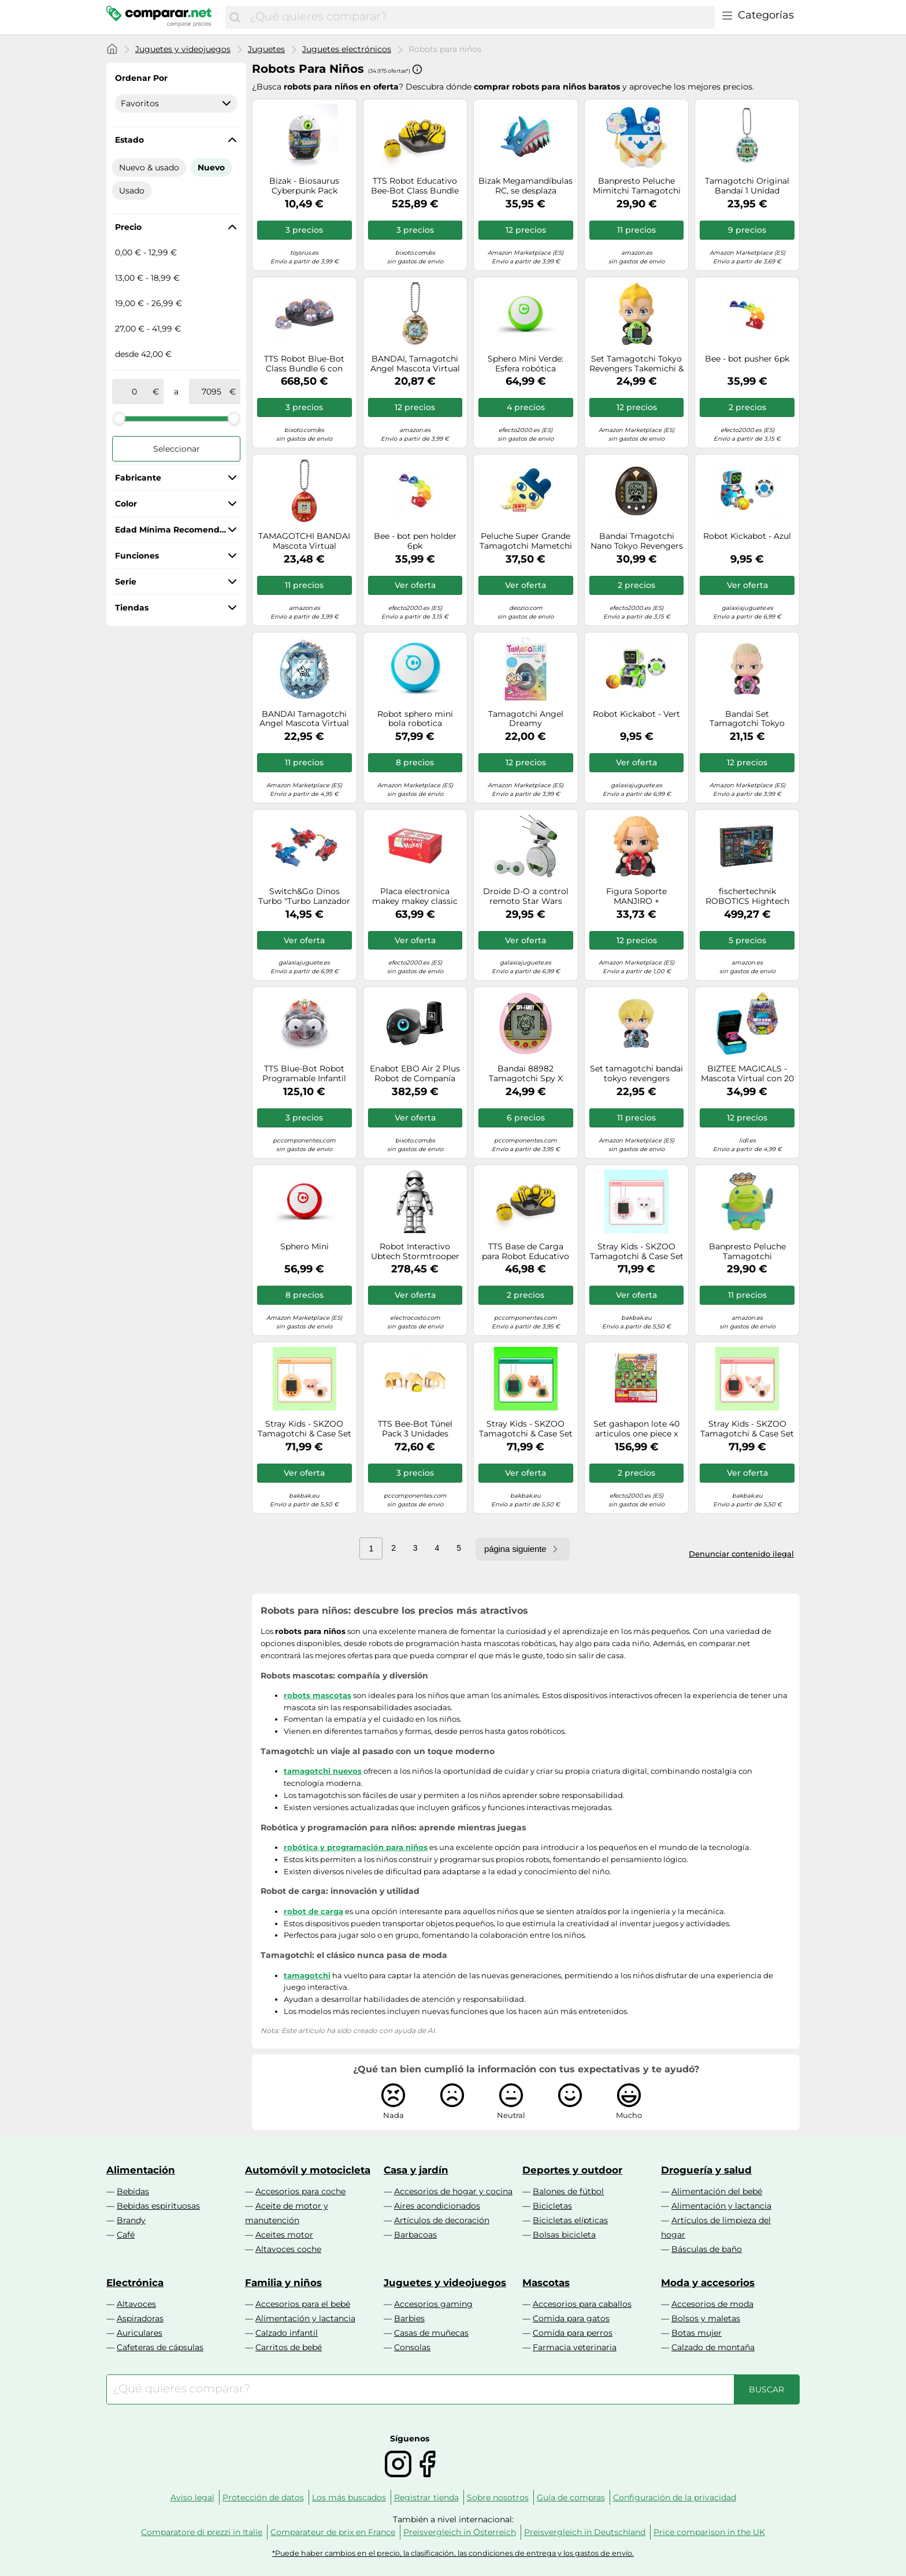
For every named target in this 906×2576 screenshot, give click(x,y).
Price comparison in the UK (709, 2532)
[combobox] (479, 17)
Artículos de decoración (441, 2220)
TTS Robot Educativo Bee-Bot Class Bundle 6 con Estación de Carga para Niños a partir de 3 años (415, 186)
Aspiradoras (140, 2318)
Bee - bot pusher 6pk (747, 359)
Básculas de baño (706, 2249)
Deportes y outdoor (572, 2170)
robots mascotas (317, 1695)
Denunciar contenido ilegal (741, 1553)
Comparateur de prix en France (332, 2532)
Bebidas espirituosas (158, 2206)
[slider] (119, 418)
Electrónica (135, 2282)
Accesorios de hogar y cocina (453, 2191)
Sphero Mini (304, 1247)
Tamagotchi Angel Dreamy (525, 719)
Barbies (409, 2318)
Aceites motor (284, 2234)
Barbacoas (415, 2234)
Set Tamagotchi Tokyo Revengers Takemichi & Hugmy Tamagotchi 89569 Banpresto (636, 364)
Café (126, 2234)
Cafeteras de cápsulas (160, 2347)
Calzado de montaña (713, 2347)
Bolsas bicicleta (564, 2234)
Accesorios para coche (300, 2191)
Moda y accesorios (708, 2282)
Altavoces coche (288, 2249)
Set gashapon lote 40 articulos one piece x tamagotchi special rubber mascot (636, 1429)
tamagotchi (307, 1975)
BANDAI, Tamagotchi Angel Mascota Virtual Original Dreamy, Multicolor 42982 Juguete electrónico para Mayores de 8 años (415, 364)
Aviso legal (192, 2497)
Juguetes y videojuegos (183, 49)
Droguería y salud (706, 2170)
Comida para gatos (571, 2318)
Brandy (131, 2220)
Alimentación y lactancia (721, 2206)
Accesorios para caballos (582, 2304)
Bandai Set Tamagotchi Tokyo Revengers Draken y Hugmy (747, 719)
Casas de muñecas (431, 2333)
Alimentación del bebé (716, 2191)
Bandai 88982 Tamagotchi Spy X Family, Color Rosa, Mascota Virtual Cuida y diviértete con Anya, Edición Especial (525, 1074)
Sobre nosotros (498, 2497)
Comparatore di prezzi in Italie (201, 2532)
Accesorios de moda (712, 2304)
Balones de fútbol (568, 2191)
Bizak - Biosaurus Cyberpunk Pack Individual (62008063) (304, 186)
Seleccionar (176, 449)
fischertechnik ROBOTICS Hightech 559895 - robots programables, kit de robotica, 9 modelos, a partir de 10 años (747, 896)
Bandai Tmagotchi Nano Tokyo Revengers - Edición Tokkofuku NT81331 (637, 541)
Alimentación (140, 2170)
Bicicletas (552, 2206)
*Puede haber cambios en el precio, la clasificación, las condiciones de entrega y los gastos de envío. (453, 2553)
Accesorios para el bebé (302, 2304)
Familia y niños (283, 2282)
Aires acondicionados (437, 2206)
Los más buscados (349, 2497)
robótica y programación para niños (356, 1847)
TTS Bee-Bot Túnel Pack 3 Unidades (415, 1429)
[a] (211, 391)
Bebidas (133, 2191)
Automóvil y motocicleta (307, 2170)
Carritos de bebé (288, 2347)
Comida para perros (572, 2333)
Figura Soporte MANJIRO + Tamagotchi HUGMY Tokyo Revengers (636, 896)
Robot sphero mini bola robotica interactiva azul (415, 719)
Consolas (412, 2347)
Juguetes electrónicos (346, 49)
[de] (135, 391)
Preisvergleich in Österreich (459, 2532)
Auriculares (139, 2333)
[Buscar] (234, 17)
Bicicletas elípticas (570, 2220)
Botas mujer (696, 2333)
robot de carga (313, 1911)
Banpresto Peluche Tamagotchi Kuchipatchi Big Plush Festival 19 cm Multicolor (747, 1251)
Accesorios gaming (433, 2304)
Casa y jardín (416, 2170)
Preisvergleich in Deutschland (584, 2532)
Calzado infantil (286, 2333)
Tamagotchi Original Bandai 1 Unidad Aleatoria (747, 186)
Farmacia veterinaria (575, 2347)
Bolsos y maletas (705, 2318)
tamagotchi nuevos (323, 1770)
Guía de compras (571, 2497)
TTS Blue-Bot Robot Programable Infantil (304, 1074)
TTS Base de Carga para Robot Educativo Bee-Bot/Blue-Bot (525, 1251)
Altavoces (136, 2304)
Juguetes (266, 49)
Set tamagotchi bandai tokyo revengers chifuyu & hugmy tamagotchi (636, 1074)
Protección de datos (263, 2497)
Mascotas (546, 2282)
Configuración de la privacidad (674, 2497)
